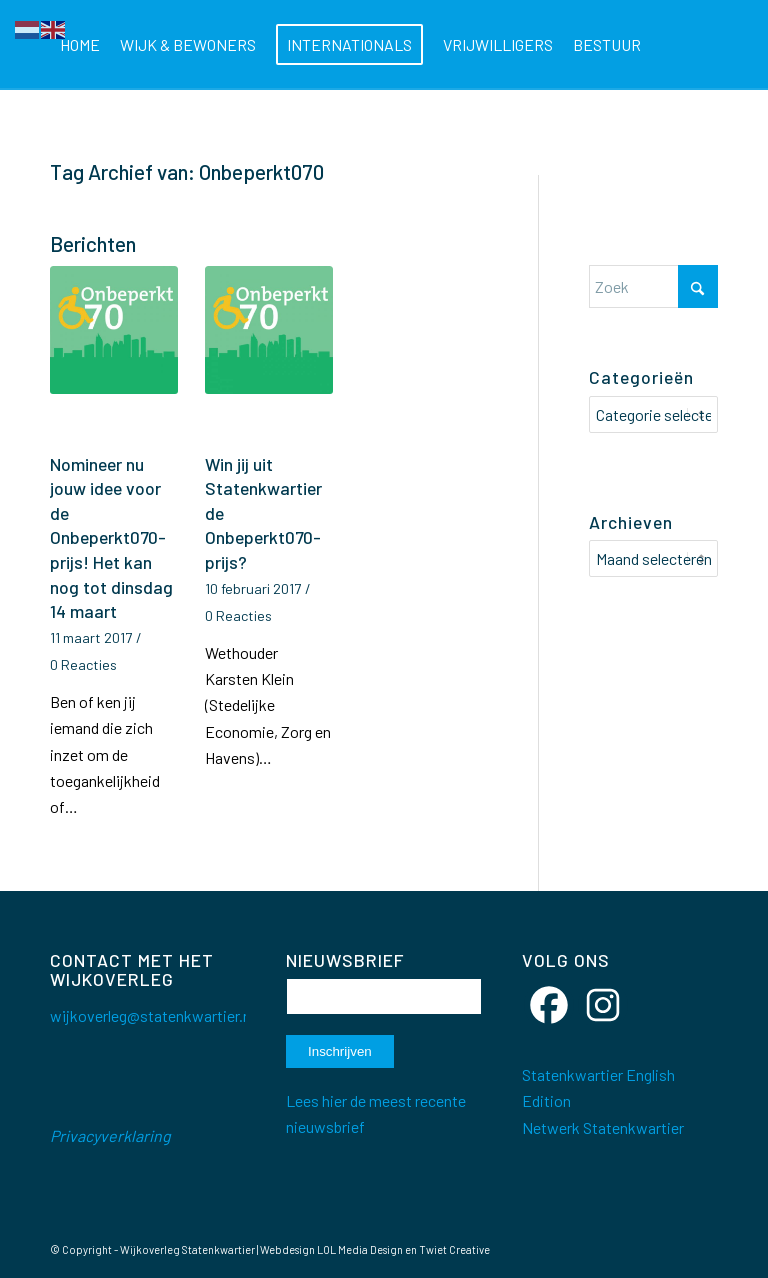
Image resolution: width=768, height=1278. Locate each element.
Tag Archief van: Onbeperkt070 (187, 171)
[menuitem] (80, 45)
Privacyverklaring (110, 1135)
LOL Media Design (360, 1249)
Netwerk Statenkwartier (603, 1127)
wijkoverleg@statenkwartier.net (157, 1015)
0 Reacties (83, 664)
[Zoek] (231, 135)
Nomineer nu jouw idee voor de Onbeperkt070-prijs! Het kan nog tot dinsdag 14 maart (111, 538)
